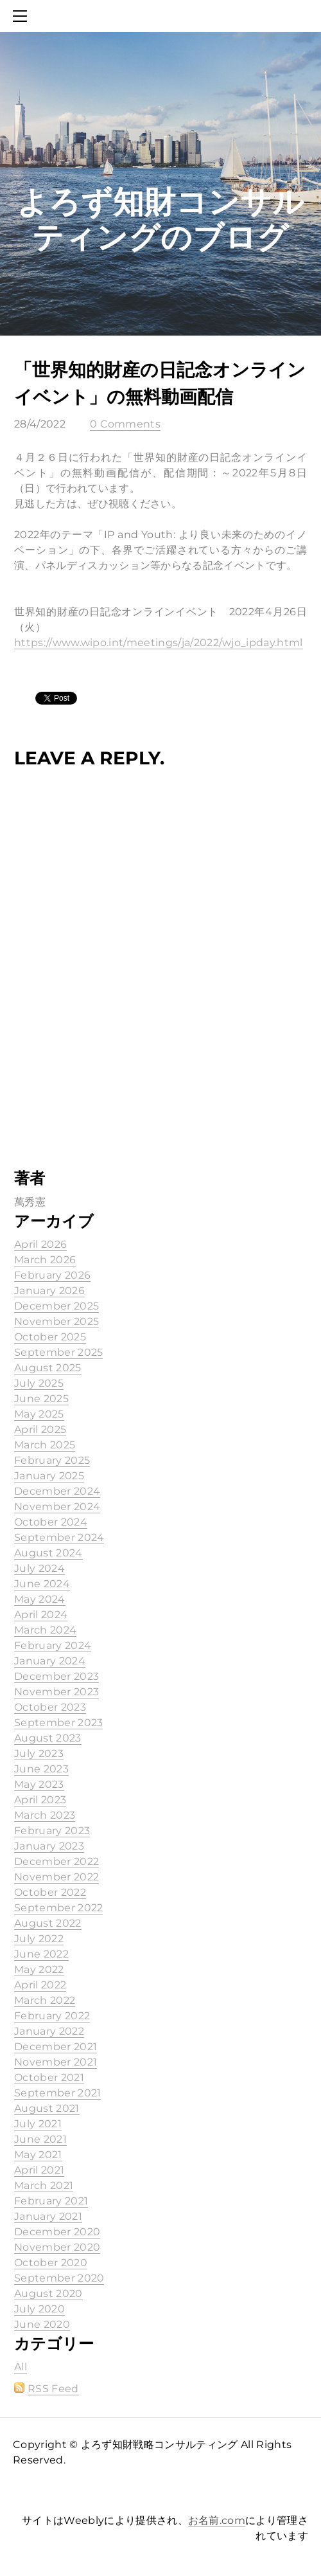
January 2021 (48, 2216)
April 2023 (40, 1800)
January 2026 (49, 1290)
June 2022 (41, 1954)
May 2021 (38, 2154)
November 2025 (56, 1321)
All (20, 2367)
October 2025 (50, 1337)
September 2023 (58, 1722)
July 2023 (39, 1753)
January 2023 (49, 1846)
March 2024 (45, 1630)
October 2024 (50, 1522)
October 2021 (49, 2077)
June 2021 (40, 2139)
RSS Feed (53, 2388)
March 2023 (44, 1815)
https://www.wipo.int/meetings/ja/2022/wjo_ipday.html (158, 642)
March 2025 (44, 1445)
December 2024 (57, 1491)
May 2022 (39, 1969)
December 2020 (57, 2232)
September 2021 (57, 2093)
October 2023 (50, 1707)
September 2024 (59, 1537)
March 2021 (43, 2185)
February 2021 (51, 2201)
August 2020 (48, 2293)
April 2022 (40, 1985)
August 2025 (48, 1368)
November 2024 (57, 1506)
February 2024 (52, 1645)
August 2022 (48, 1923)
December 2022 (56, 1861)
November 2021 (55, 2062)
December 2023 (56, 1676)
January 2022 (49, 2031)
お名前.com (216, 2520)
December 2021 (55, 2046)
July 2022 (39, 1938)
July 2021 (38, 2124)
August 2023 (48, 1738)
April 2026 (40, 1244)
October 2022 (50, 1892)
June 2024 (42, 1584)
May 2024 (39, 1599)
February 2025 (52, 1460)
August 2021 (47, 2108)
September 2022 (58, 1908)
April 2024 (40, 1614)
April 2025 (40, 1429)
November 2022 (56, 1877)
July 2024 (39, 1568)
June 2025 (41, 1398)
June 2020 (42, 2324)
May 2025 (39, 1414)
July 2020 (39, 2309)
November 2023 (56, 1692)
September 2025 (58, 1352)
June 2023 (41, 1769)
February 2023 (52, 1830)
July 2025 (39, 1383)
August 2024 (48, 1553)
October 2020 (50, 2262)
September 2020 (59, 2278)
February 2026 (52, 1275)
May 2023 (39, 1784)
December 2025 (56, 1306)
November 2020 (57, 2247)
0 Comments (125, 424)
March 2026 (45, 1260)
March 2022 (44, 2000)
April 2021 (39, 2170)
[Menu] (22, 16)
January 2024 (49, 1661)
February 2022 (52, 2016)
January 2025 (49, 1476)
